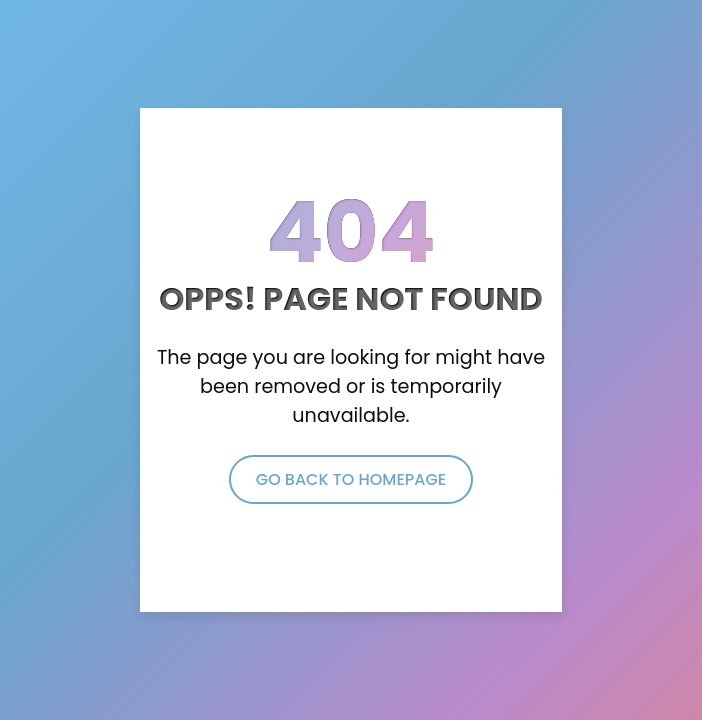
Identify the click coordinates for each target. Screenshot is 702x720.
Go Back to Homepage (351, 479)
